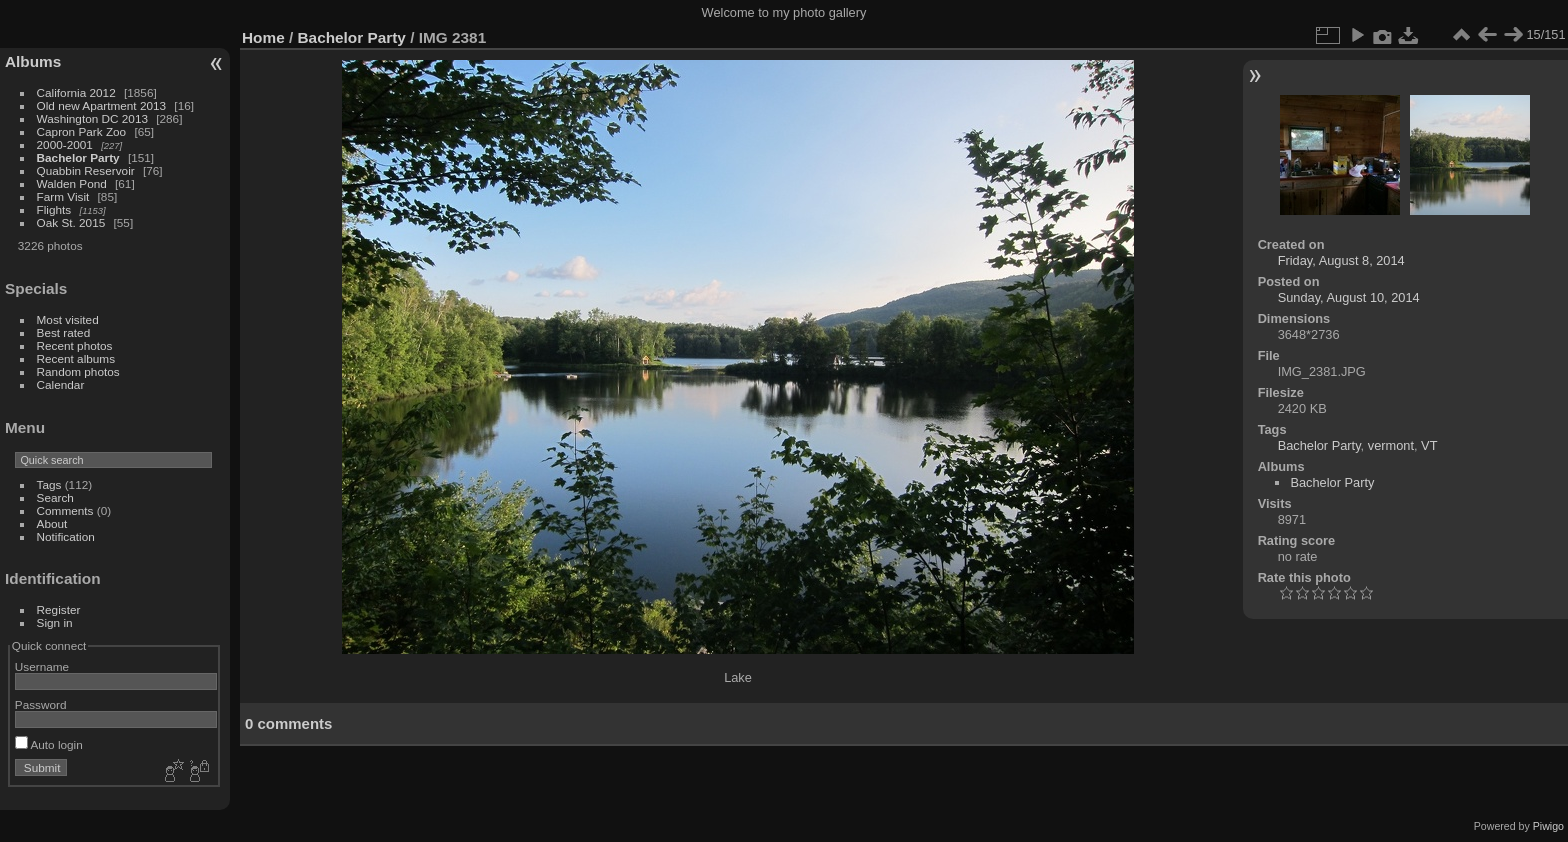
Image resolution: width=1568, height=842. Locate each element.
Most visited (68, 319)
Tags (49, 484)
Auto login (49, 744)
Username (42, 666)
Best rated (64, 332)
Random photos (78, 371)
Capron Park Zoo (82, 131)
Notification (66, 536)
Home (263, 37)
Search (55, 497)
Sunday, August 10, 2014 (1349, 297)
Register (59, 609)
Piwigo (1548, 826)
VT (1429, 445)
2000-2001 (65, 144)
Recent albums (76, 358)
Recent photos (75, 345)
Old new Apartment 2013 (102, 105)
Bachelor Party (78, 157)
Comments (65, 510)
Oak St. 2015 (71, 222)
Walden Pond (72, 183)
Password (41, 704)
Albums (33, 61)
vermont (1391, 445)
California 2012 (76, 92)
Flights (54, 209)
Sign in (55, 622)
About (52, 523)
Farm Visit (63, 196)
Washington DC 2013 (92, 118)
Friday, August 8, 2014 (1341, 260)
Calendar (61, 384)
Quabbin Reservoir (86, 170)
